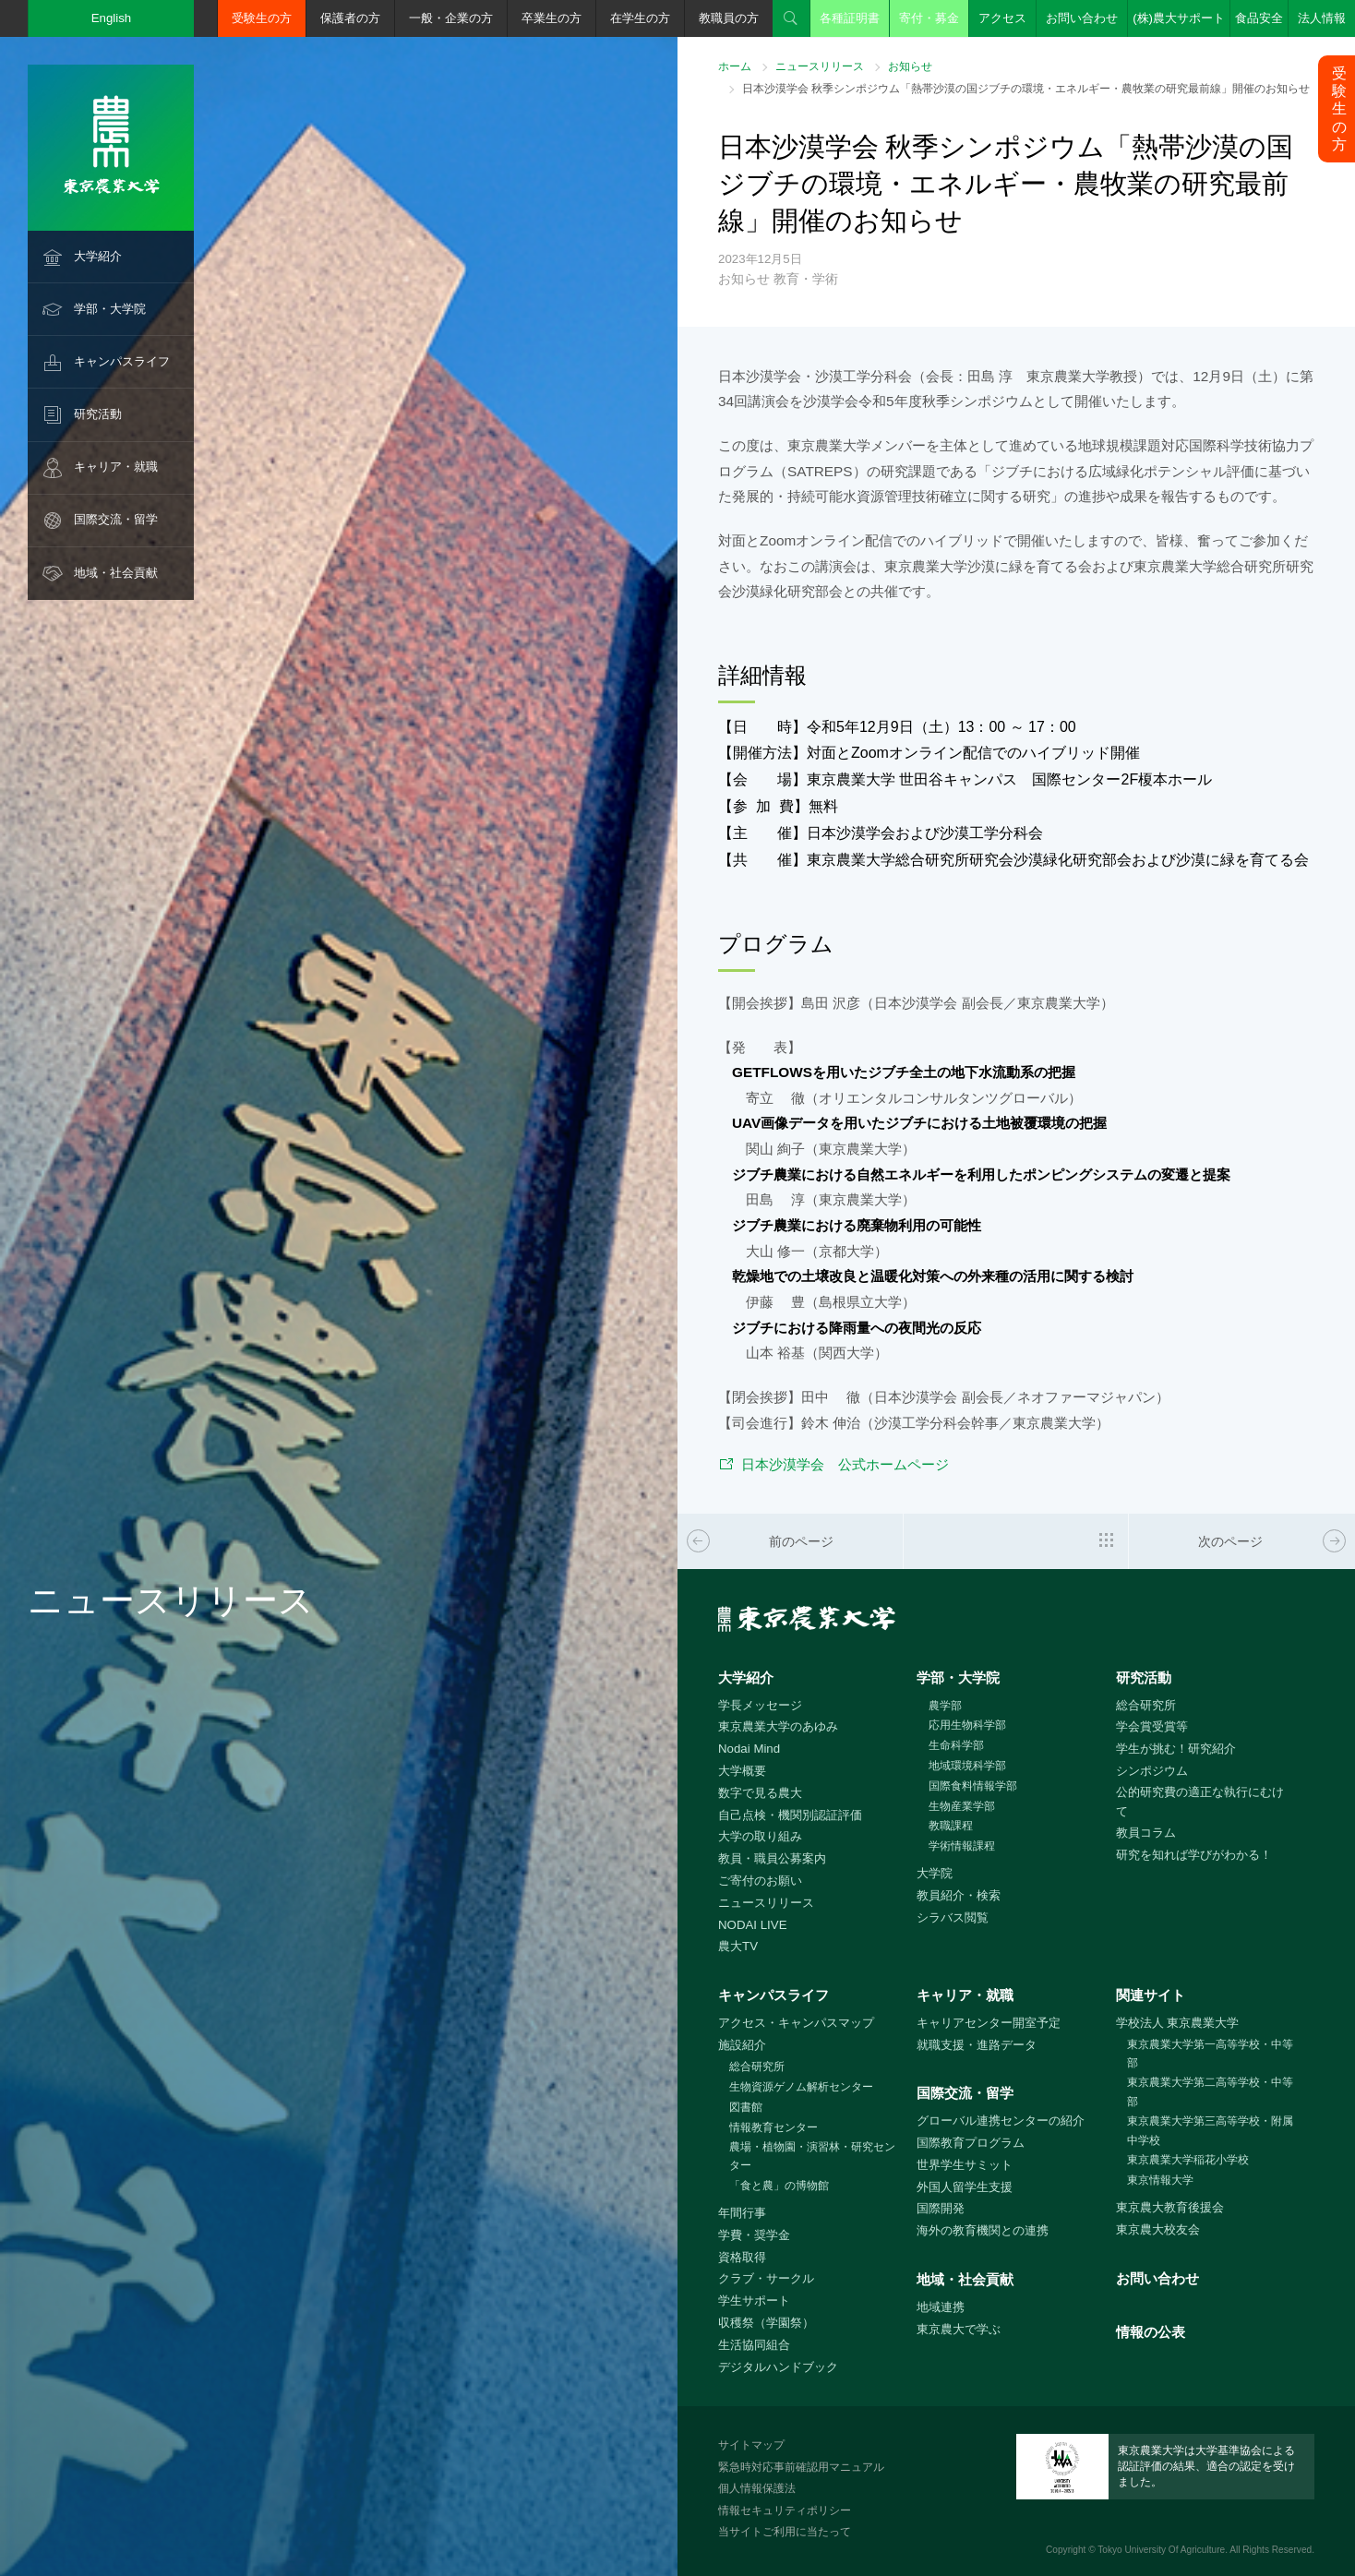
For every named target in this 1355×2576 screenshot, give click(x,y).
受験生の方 (262, 18)
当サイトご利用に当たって (784, 2531)
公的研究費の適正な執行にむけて (1200, 1801)
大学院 (935, 1873)
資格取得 (742, 2257)
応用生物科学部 (967, 1725)
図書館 (745, 2107)
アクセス (1002, 18)
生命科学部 (956, 1745)
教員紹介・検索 (959, 1895)
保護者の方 (350, 18)
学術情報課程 (962, 1845)
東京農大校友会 (1158, 2229)
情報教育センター (773, 2127)
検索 (791, 18)
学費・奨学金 (754, 2235)
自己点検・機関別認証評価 (790, 1815)
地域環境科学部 (967, 1765)
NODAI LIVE (752, 1925)
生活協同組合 (754, 2345)
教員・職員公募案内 (772, 1858)
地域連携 (941, 2307)
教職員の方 (729, 18)
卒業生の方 (552, 18)
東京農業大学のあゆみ (778, 1726)
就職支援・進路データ (977, 2045)
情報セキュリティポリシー (784, 2510)
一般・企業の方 (451, 18)
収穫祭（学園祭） (766, 2323)
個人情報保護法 (757, 2488)
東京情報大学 (1160, 2180)
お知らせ (910, 66)
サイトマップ (751, 2444)
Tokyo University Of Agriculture (1161, 2550)
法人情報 (1322, 18)
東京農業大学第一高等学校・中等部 (1210, 2054)
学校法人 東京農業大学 (1178, 2023)
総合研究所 (1146, 1705)
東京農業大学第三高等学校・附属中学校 (1210, 2131)
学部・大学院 (110, 309)
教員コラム (1146, 1832)
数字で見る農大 (760, 1793)
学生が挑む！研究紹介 (1176, 1748)
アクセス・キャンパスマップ (796, 2023)
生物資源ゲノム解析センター (801, 2086)
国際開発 (941, 2208)
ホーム (734, 66)
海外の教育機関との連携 (983, 2230)
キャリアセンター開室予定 (989, 2023)
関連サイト (1150, 1995)
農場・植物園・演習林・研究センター (812, 2156)
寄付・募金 (929, 18)
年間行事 (742, 2213)
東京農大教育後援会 (1170, 2207)
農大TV (738, 1946)
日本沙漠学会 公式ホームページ (845, 1464)
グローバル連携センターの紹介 (1001, 2120)
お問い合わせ (1082, 18)
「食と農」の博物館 (779, 2185)
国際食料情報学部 (973, 1785)
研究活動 (98, 414)
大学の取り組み (760, 1836)
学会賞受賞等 (1152, 1726)
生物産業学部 (962, 1806)
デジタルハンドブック (778, 2367)
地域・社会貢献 (116, 573)
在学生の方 (640, 18)
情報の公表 (1150, 2332)
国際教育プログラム (971, 2143)
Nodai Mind (749, 1748)
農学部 (945, 1705)
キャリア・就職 (116, 466)
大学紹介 (98, 256)
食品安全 (1259, 18)
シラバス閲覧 (953, 1917)
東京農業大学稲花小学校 (1188, 2159)
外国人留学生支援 (965, 2187)
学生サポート (754, 2300)
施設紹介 (742, 2045)
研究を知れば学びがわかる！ (1194, 1855)
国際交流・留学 (116, 519)
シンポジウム (1152, 1771)
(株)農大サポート (1179, 18)
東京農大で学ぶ (959, 2329)
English (111, 18)
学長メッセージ (760, 1705)
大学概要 (742, 1771)
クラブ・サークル (766, 2278)
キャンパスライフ (122, 361)
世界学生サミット (965, 2165)
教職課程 (951, 1825)
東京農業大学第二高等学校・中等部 (1210, 2092)
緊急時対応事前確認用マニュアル (801, 2467)
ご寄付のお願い (760, 1880)
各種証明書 (850, 18)
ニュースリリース (819, 66)
